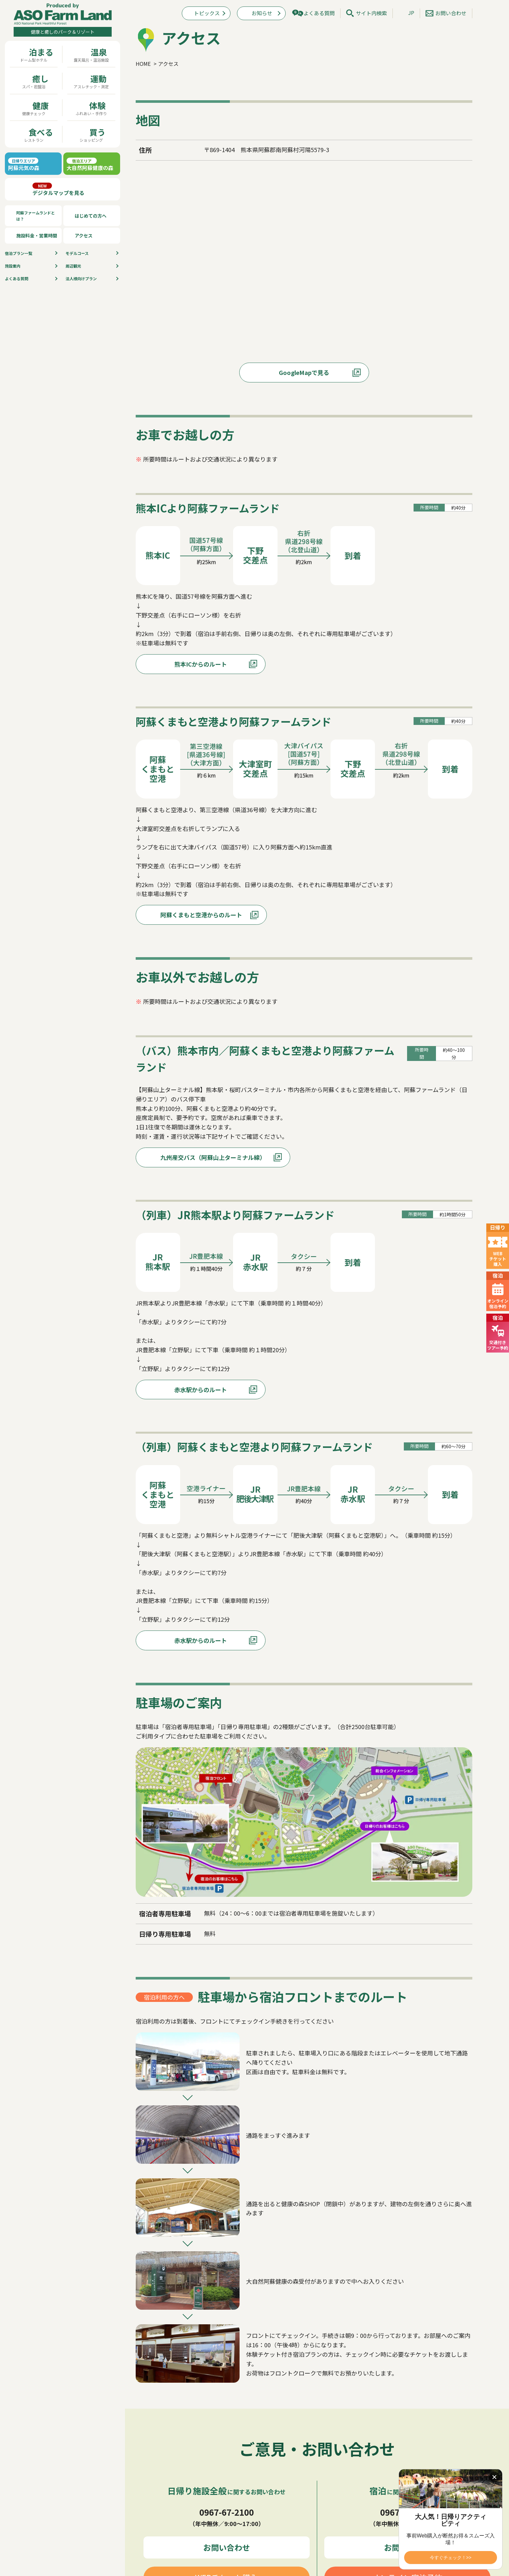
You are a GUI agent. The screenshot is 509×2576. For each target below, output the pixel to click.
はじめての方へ (90, 215)
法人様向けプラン (81, 278)
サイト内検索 (371, 13)
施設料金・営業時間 (36, 235)
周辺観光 (73, 266)
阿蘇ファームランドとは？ (35, 216)
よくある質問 (16, 278)
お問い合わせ (450, 13)
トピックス (207, 13)
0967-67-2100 (226, 2512)
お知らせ (262, 13)
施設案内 (12, 266)
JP (411, 13)
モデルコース (77, 253)
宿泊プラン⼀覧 (18, 253)
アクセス (84, 235)
